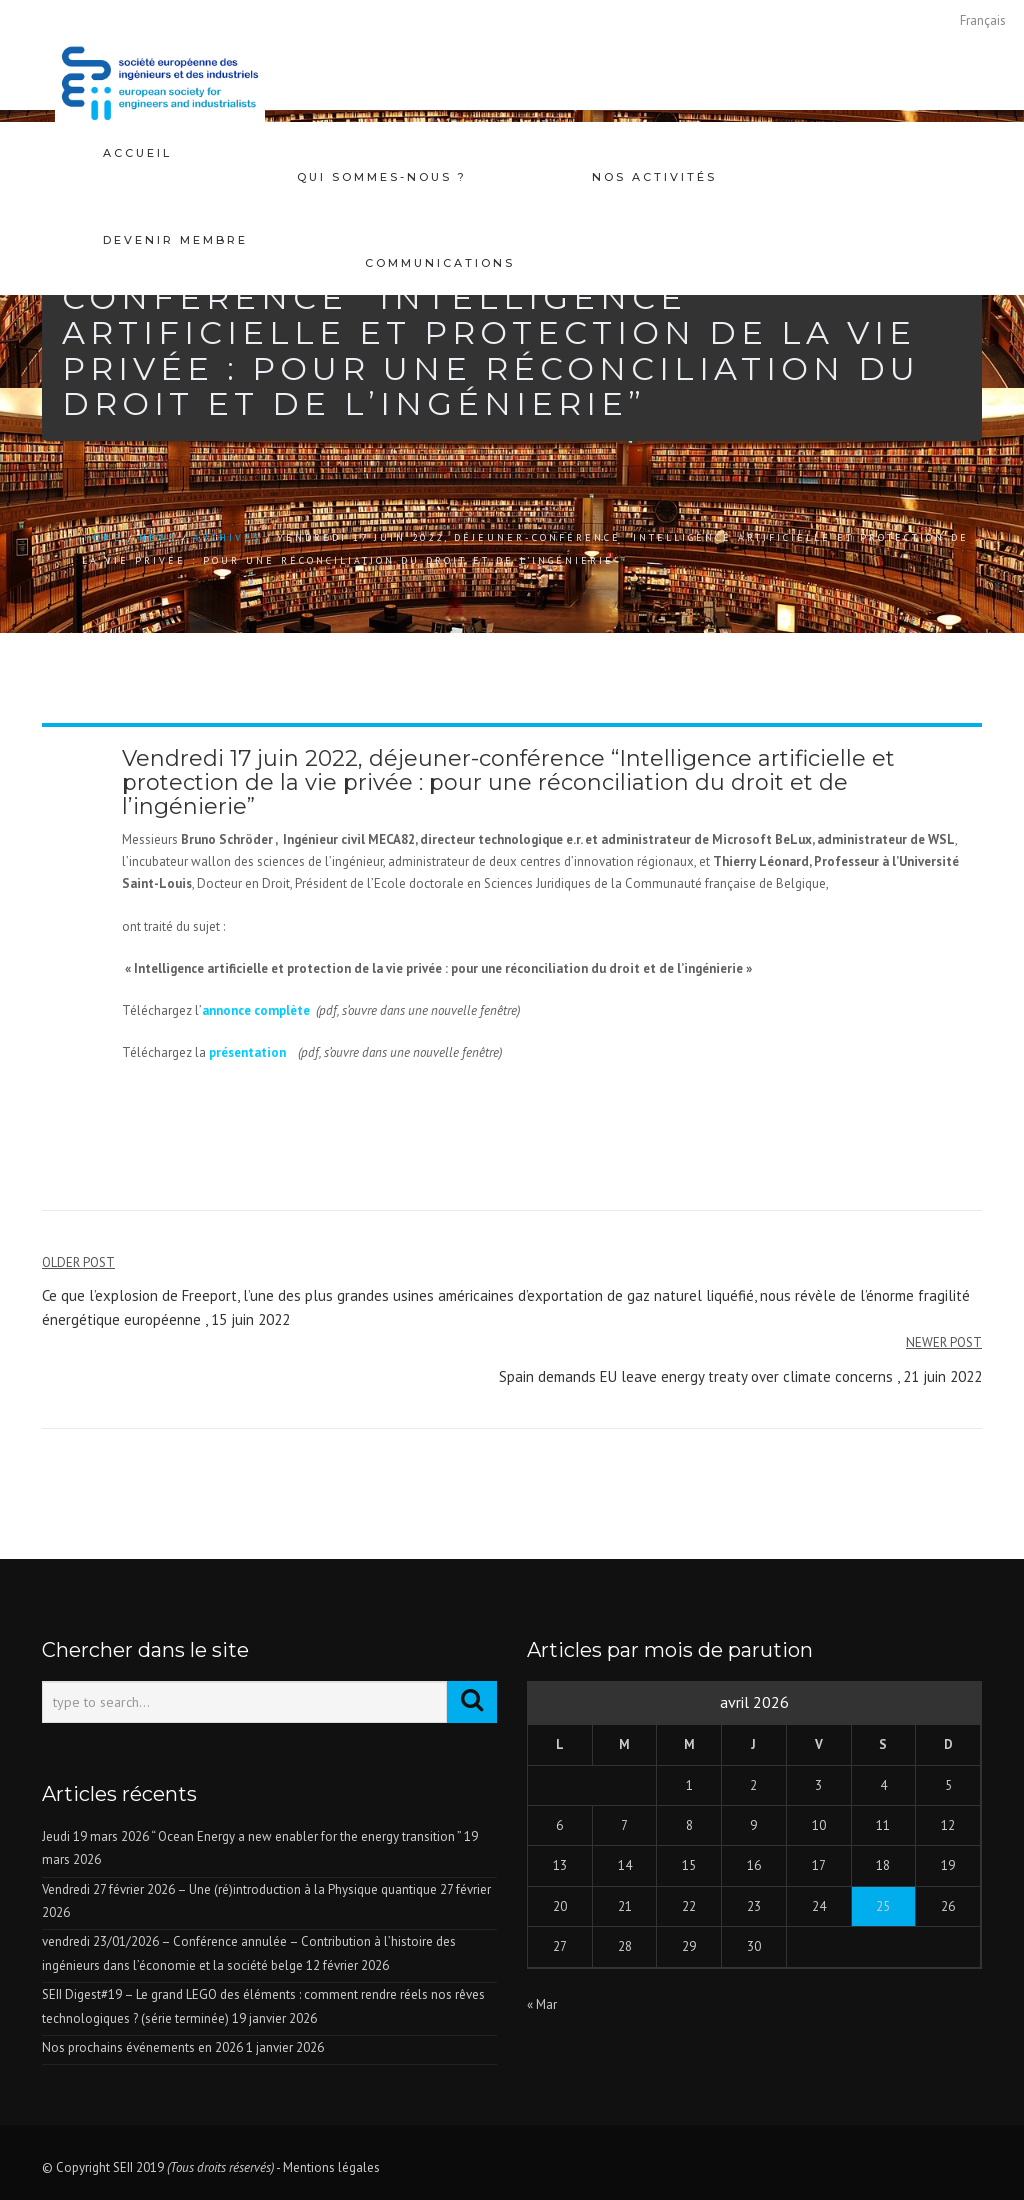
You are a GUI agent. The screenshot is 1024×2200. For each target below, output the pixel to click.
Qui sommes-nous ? (382, 153)
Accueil (137, 153)
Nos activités (654, 153)
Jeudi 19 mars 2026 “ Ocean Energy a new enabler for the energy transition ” (251, 1836)
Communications (440, 216)
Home (103, 537)
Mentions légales (331, 2167)
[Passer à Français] (983, 20)
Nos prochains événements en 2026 (142, 2047)
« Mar (542, 2004)
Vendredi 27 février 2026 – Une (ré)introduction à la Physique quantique (239, 1889)
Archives (227, 537)
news (158, 537)
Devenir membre (175, 216)
